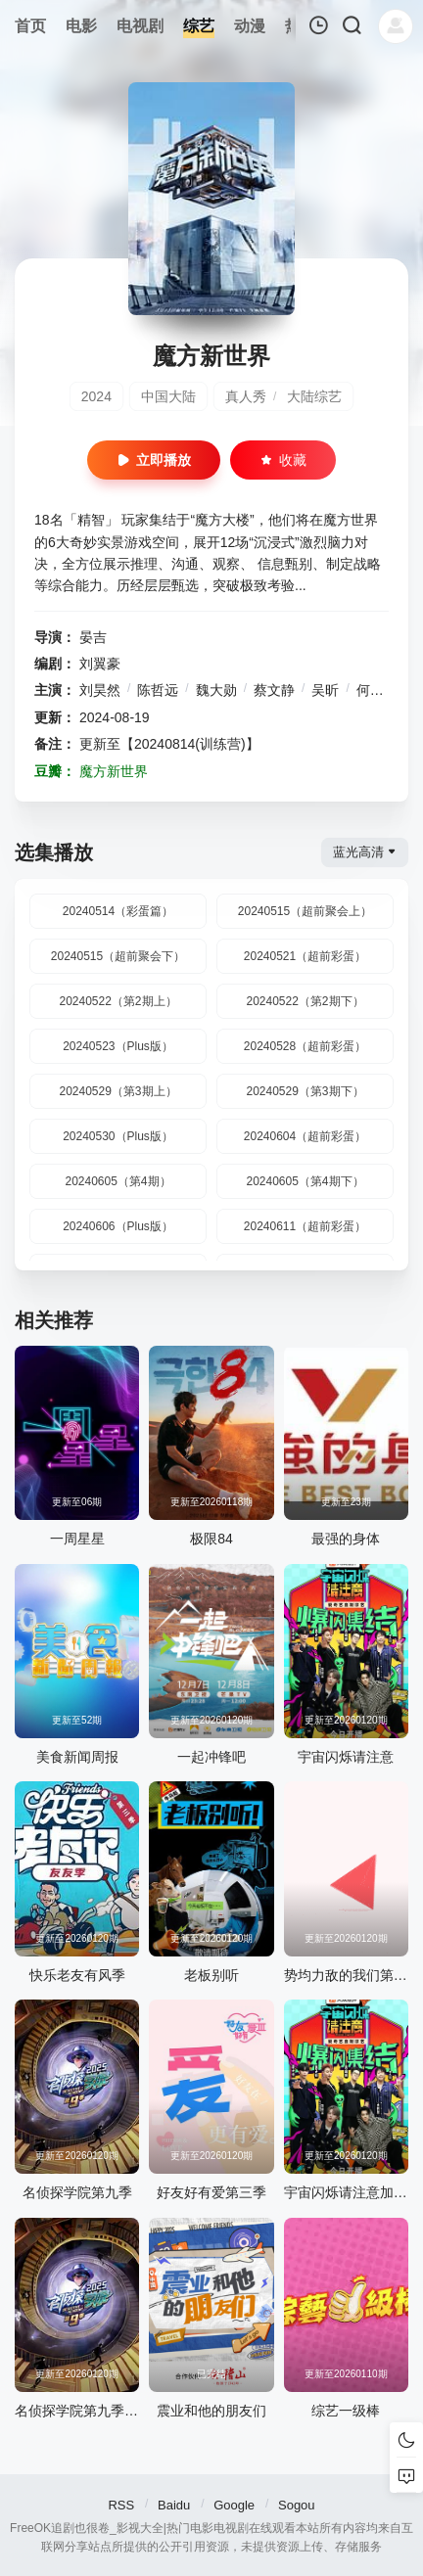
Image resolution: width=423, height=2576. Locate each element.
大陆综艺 (314, 396)
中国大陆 (168, 396)
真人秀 (245, 396)
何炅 (370, 690)
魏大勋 (216, 690)
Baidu (174, 2505)
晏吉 (93, 637)
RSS (121, 2505)
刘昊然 (99, 690)
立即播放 (154, 460)
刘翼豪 (99, 663)
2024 (96, 396)
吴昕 (325, 690)
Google (234, 2505)
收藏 (282, 460)
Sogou (296, 2505)
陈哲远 (157, 690)
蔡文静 (274, 690)
